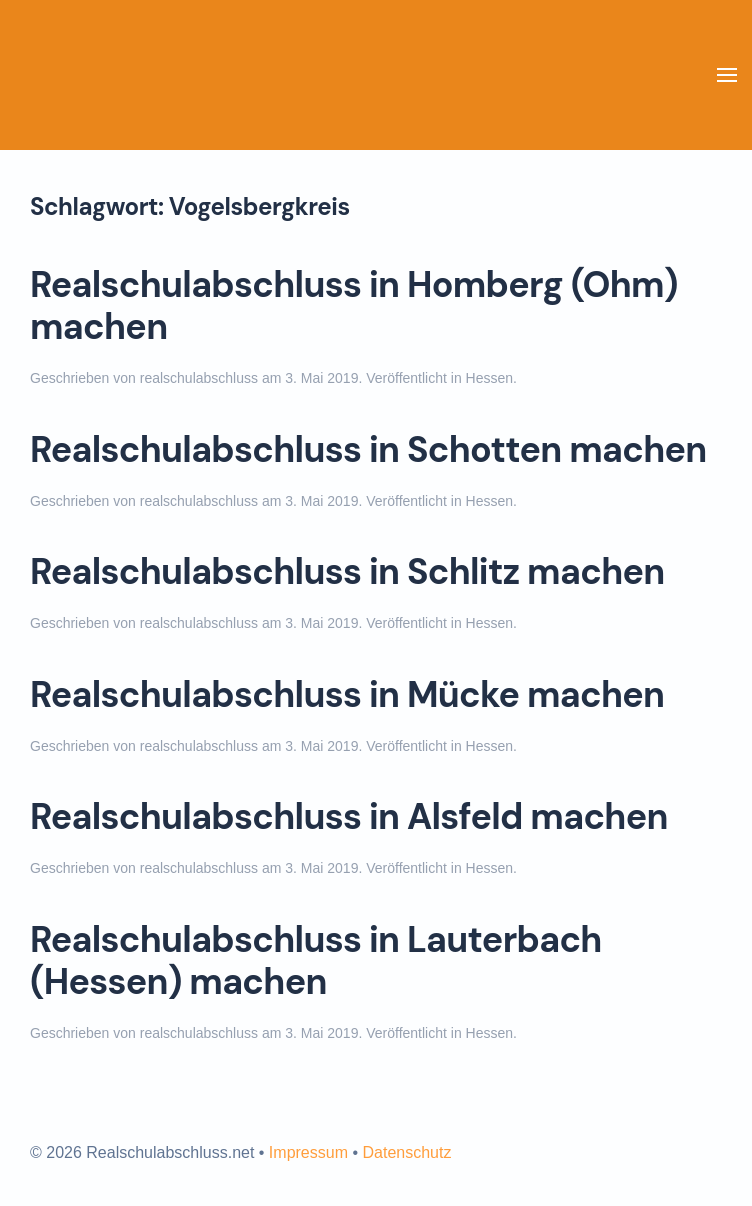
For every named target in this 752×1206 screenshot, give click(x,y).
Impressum (308, 1152)
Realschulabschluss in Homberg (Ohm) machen (354, 306)
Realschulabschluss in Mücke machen (347, 695)
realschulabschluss (199, 378)
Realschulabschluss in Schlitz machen (347, 572)
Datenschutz (406, 1152)
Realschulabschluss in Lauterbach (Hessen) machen (316, 961)
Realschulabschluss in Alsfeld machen (349, 817)
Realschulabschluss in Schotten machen (368, 450)
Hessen (489, 378)
